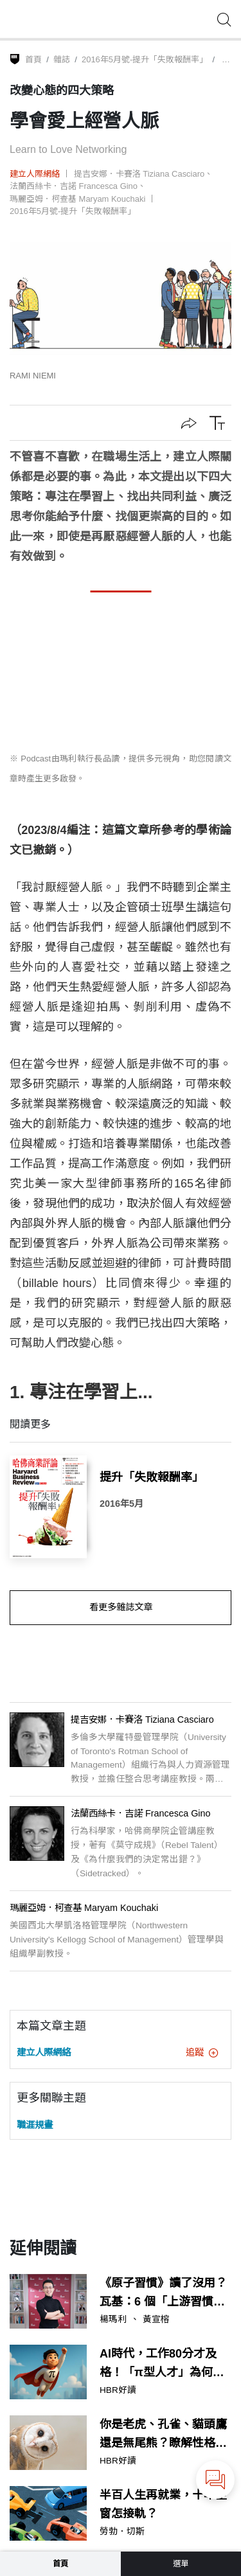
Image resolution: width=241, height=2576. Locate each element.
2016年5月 (121, 1503)
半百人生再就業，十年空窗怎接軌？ (163, 2504)
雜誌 (61, 59)
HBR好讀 (118, 2390)
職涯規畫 (35, 2125)
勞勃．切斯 (122, 2531)
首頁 (33, 59)
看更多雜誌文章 (120, 1607)
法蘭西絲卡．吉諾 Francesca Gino (74, 186)
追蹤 (202, 2052)
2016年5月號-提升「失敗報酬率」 (145, 59)
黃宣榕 (156, 2319)
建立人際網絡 (35, 174)
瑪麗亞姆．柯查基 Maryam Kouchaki (77, 199)
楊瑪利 (113, 2319)
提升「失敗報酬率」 (152, 1477)
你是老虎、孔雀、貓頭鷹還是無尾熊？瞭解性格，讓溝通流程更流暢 (163, 2435)
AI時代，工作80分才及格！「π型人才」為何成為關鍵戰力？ (162, 2364)
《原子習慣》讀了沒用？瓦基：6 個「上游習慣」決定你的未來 (163, 2294)
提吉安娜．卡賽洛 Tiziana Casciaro (139, 174)
